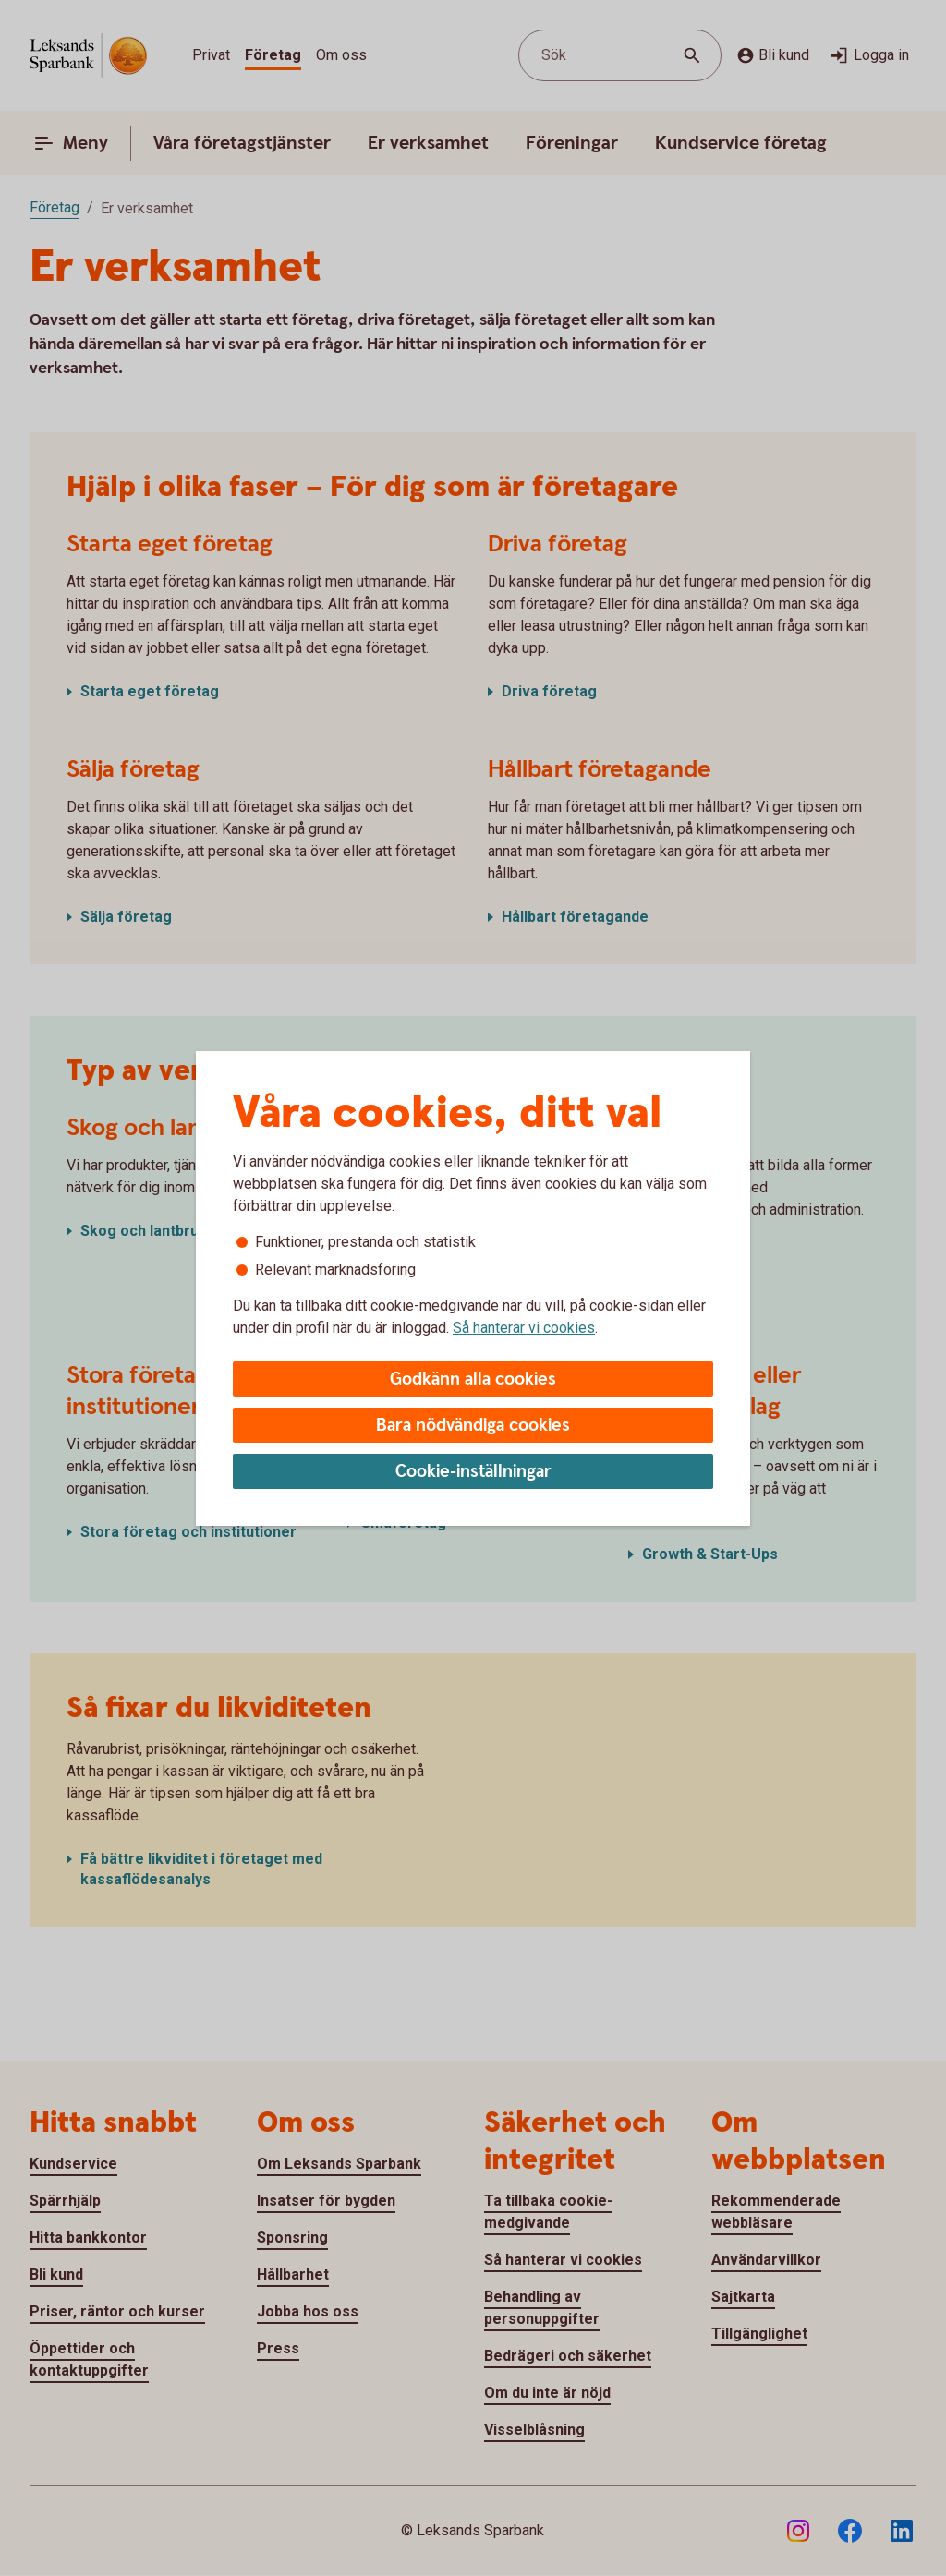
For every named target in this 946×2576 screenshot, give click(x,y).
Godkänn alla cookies (473, 1379)
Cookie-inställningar (473, 1471)
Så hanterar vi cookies (524, 1327)
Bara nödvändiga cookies (473, 1425)
